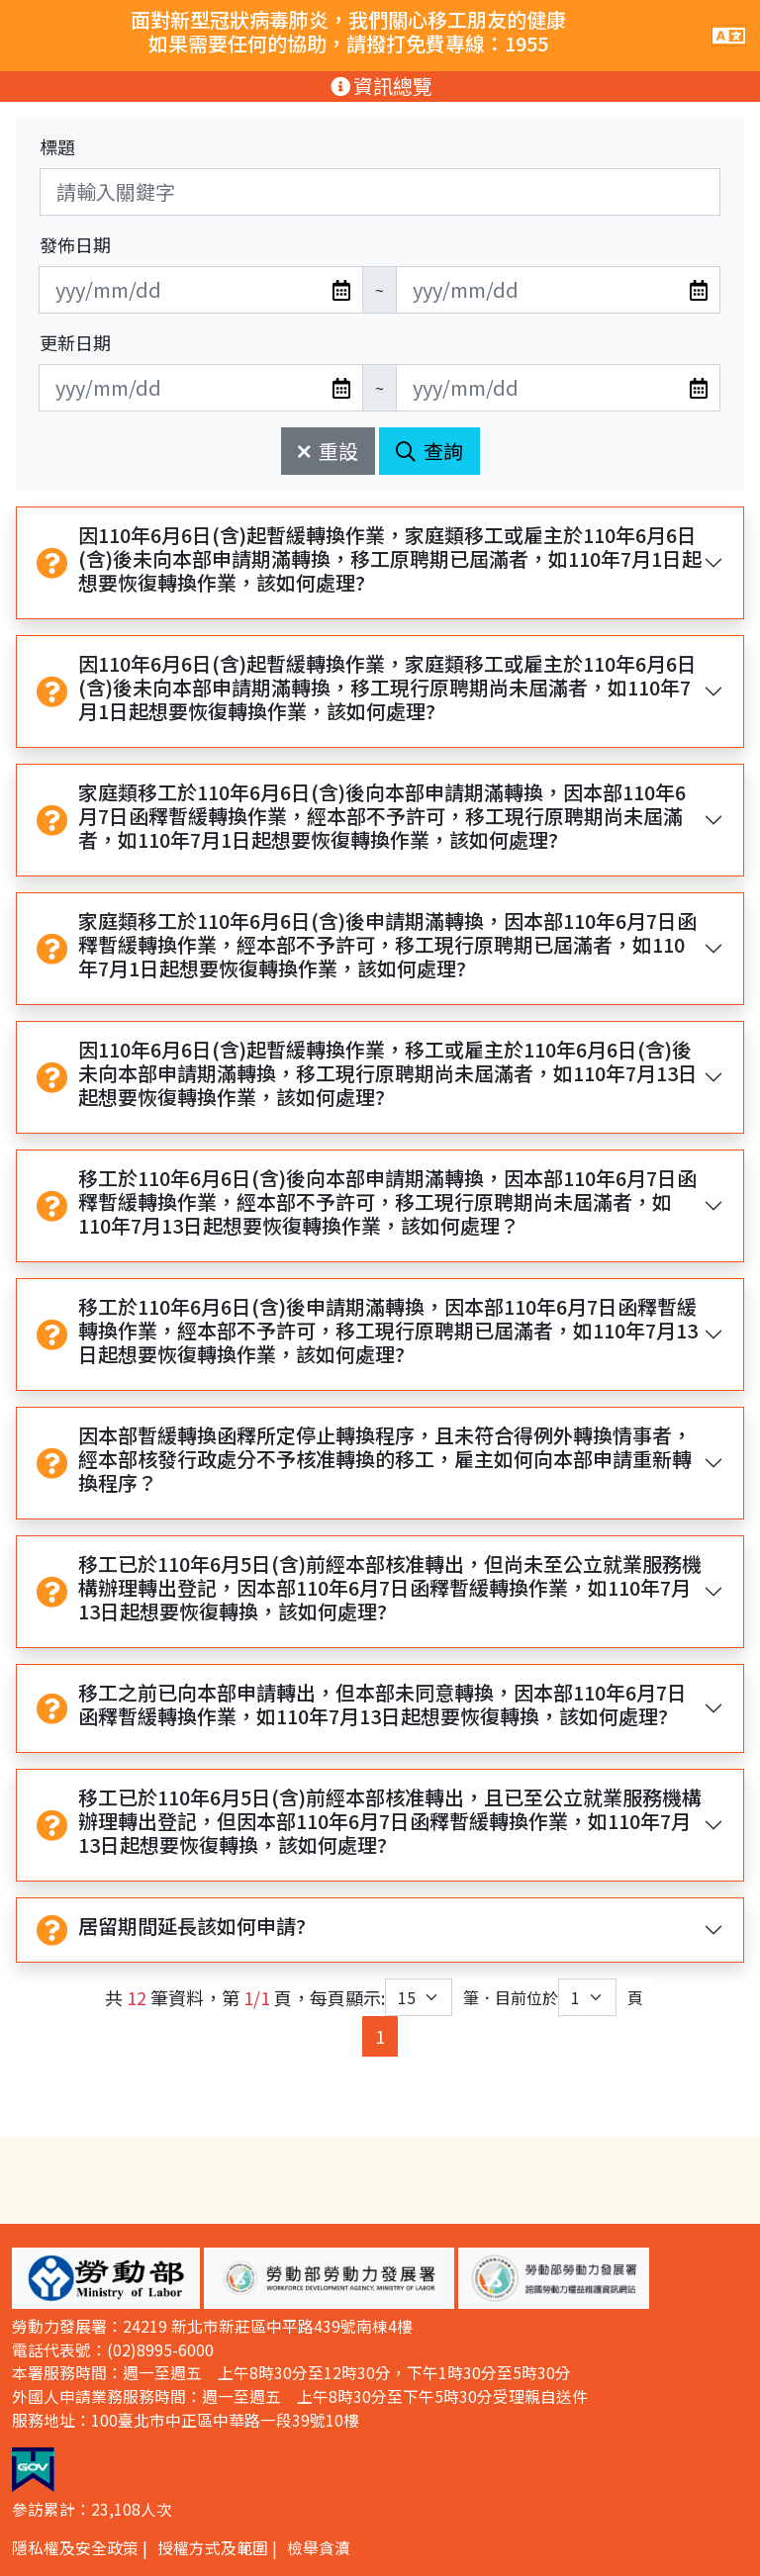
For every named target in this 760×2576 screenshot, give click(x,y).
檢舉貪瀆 (318, 2547)
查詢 (429, 450)
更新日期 (75, 342)
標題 (57, 146)
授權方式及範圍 (212, 2547)
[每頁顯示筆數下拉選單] (418, 1997)
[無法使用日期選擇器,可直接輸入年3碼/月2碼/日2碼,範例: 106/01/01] (201, 290)
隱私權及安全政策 (75, 2547)
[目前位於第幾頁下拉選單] (587, 1997)
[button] (106, 2278)
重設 (328, 450)
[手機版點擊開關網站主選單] (729, 35)
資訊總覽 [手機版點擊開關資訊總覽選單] (380, 85)
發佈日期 (75, 244)
